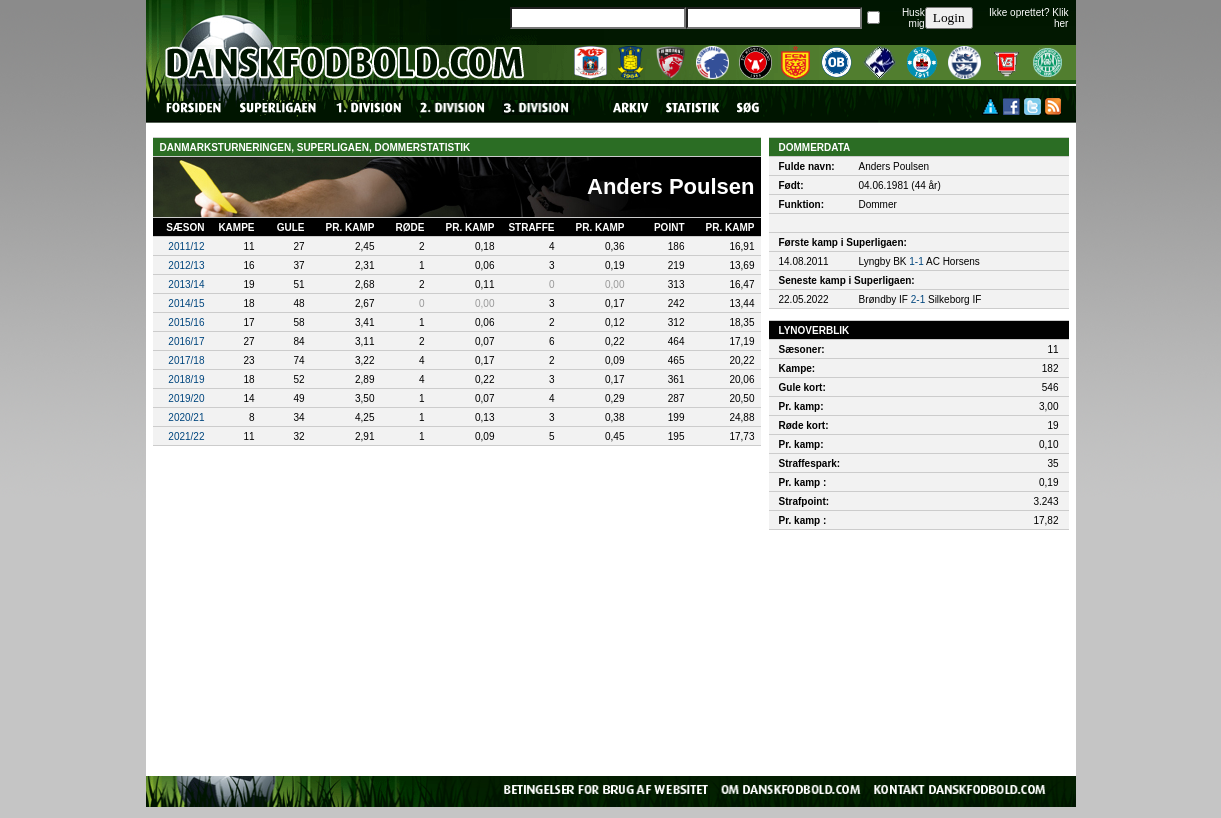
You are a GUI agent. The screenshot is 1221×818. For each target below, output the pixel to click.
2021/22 (186, 436)
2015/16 (186, 322)
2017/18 (186, 360)
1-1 (916, 261)
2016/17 (186, 341)
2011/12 (186, 246)
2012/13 (186, 265)
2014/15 (186, 303)
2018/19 (186, 379)
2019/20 (186, 398)
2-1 (918, 299)
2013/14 (186, 284)
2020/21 (186, 417)
